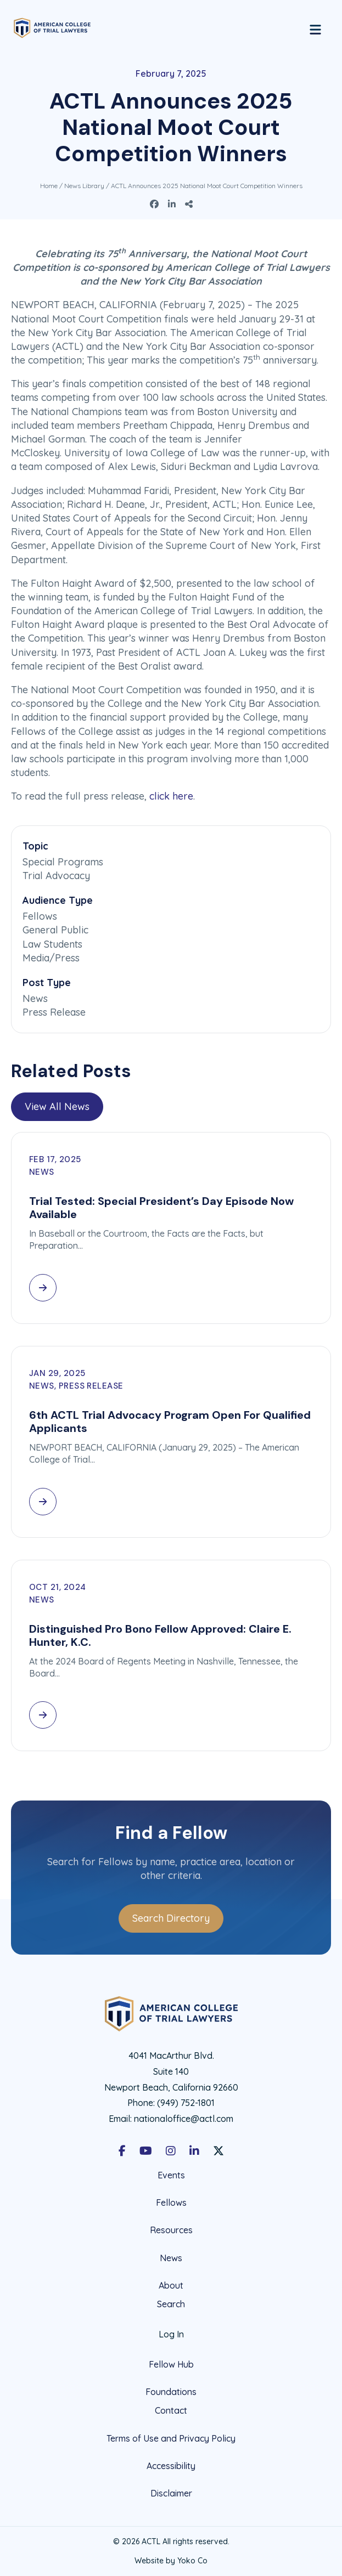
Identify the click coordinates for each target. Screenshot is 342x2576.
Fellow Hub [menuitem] (171, 2364)
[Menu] (315, 28)
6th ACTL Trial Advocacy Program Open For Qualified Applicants (170, 1421)
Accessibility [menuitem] (171, 2465)
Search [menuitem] (171, 2304)
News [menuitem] (171, 2257)
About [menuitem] (171, 2285)
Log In (171, 2334)
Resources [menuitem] (171, 2229)
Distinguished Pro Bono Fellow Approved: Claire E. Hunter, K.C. (160, 1635)
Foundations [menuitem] (171, 2391)
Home (49, 186)
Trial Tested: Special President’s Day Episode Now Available (161, 1207)
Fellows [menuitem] (171, 2202)
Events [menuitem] (171, 2175)
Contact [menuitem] (171, 2410)
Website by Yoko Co (171, 2561)
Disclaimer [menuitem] (171, 2493)
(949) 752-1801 (186, 2102)
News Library (84, 186)
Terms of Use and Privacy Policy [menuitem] (171, 2438)
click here (171, 796)
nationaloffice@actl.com (183, 2118)
